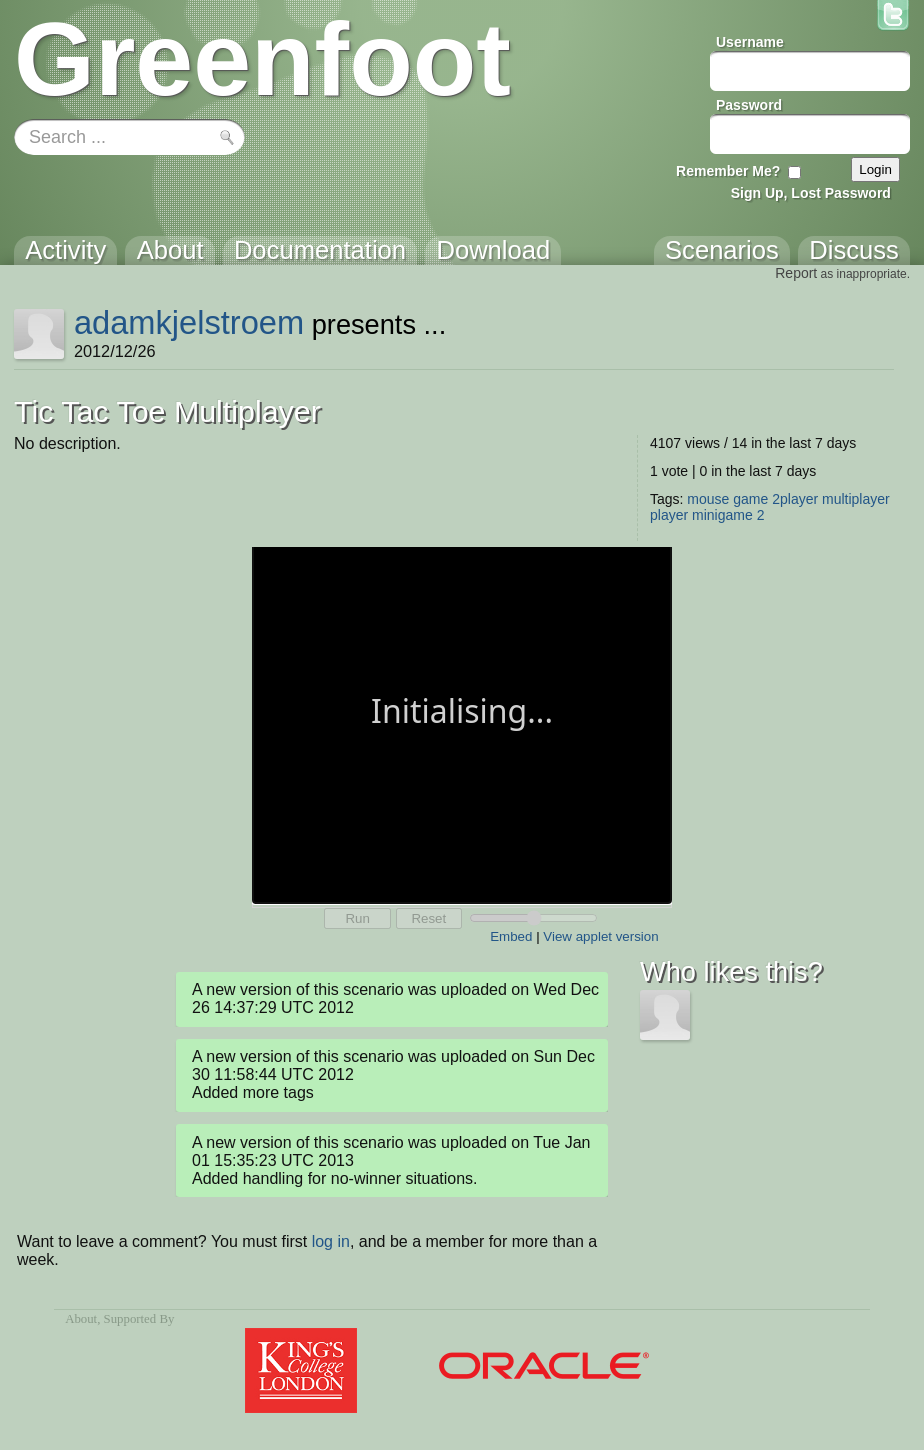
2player (795, 499)
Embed (511, 936)
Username (750, 42)
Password (749, 105)
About (81, 1319)
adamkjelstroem (189, 322)
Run (357, 918)
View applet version (600, 936)
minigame (722, 515)
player (669, 515)
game (750, 499)
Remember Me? (728, 171)
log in (331, 1241)
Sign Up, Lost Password (811, 193)
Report (796, 273)
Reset (428, 918)
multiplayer (856, 499)
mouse (708, 499)
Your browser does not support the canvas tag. (462, 723)
